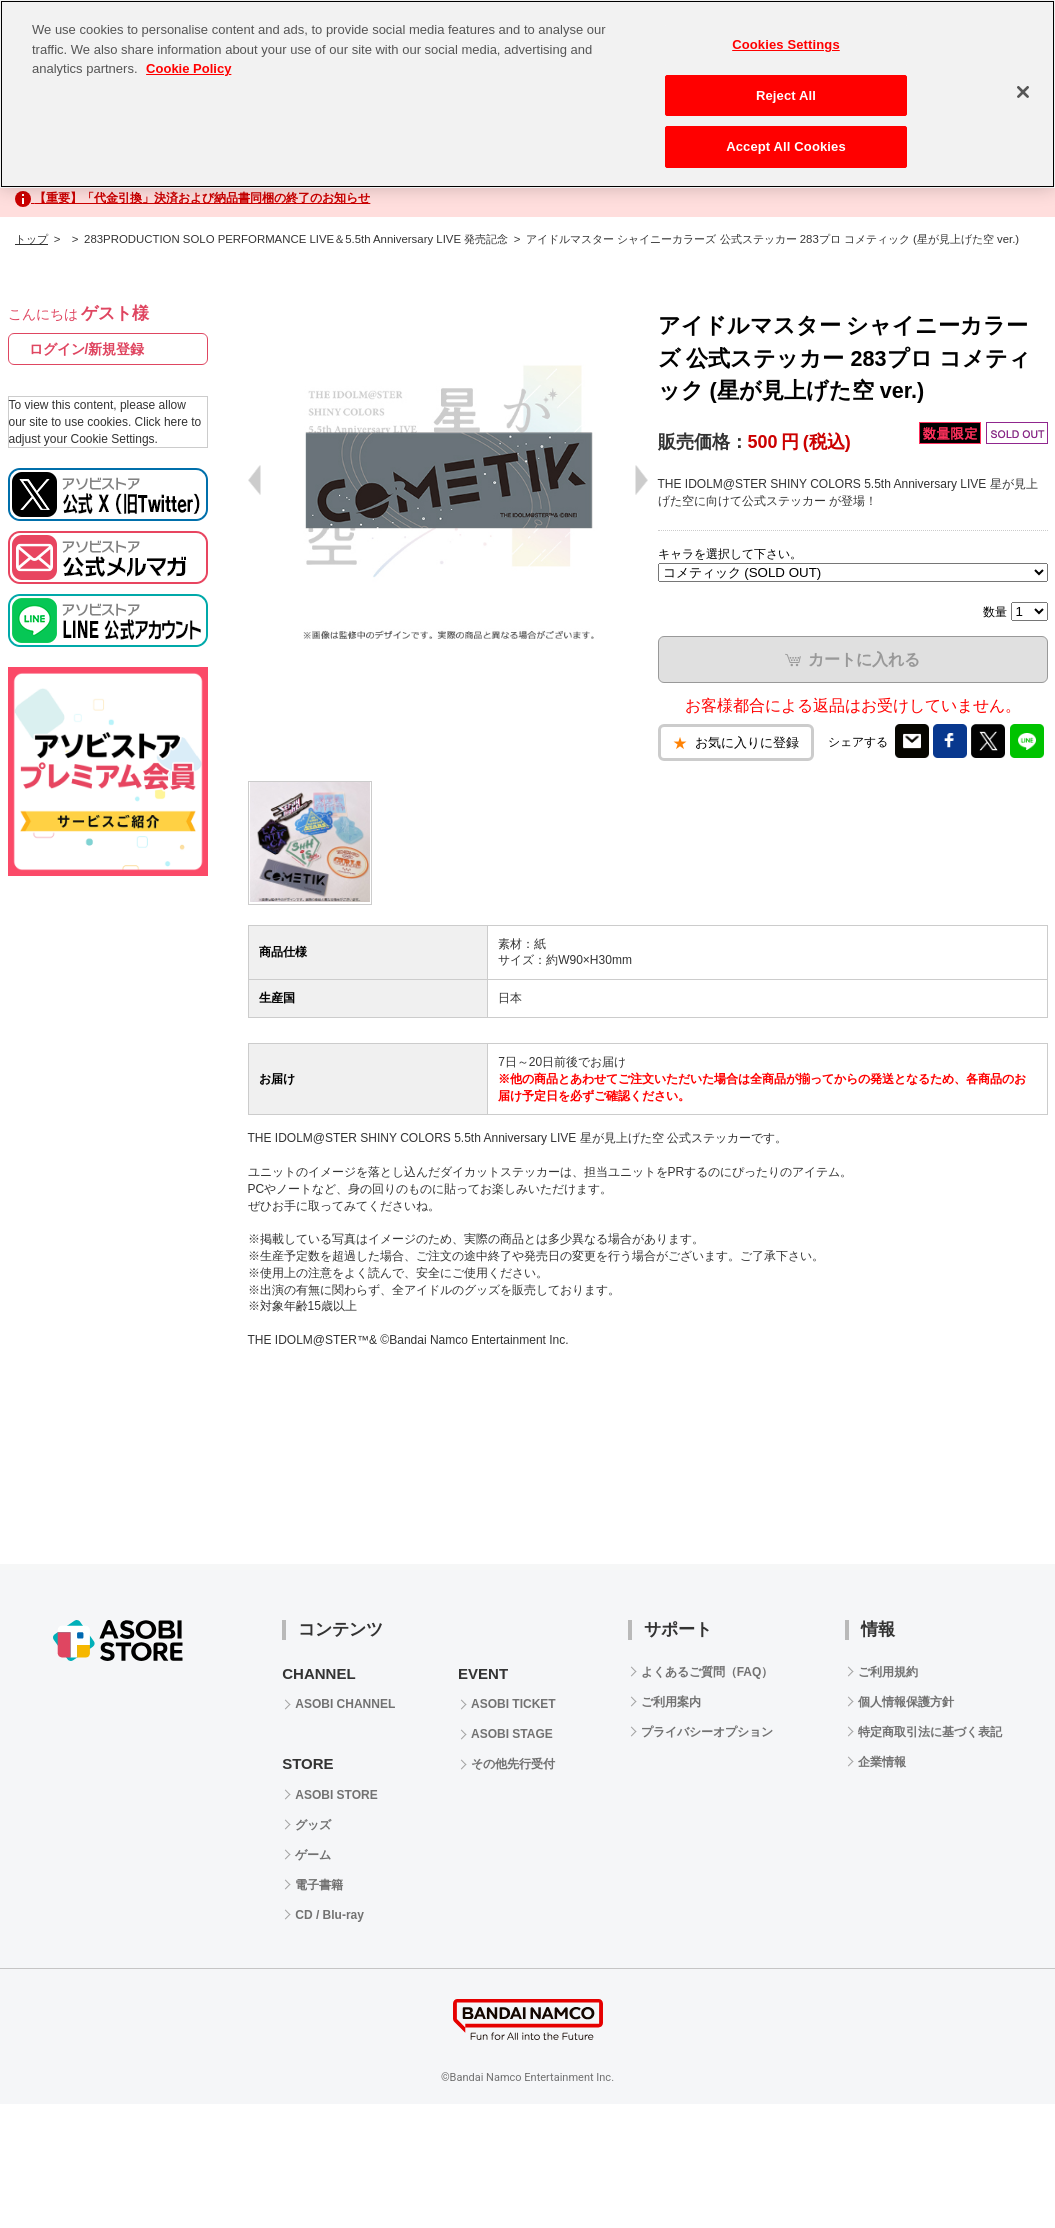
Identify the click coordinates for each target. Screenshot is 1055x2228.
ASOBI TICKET (513, 1704)
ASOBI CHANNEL (345, 1704)
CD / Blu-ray (329, 1915)
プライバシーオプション (707, 1732)
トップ (31, 239)
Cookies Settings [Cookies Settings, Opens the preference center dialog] (786, 44)
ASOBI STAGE (512, 1734)
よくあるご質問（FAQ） (707, 1672)
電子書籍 (319, 1885)
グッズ (313, 1825)
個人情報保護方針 (906, 1702)
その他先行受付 (513, 1764)
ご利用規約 (888, 1672)
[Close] (1023, 92)
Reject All (786, 95)
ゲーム (313, 1855)
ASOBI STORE (336, 1795)
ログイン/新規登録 (87, 349)
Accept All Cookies (786, 146)
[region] (527, 94)
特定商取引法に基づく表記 (930, 1732)
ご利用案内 (671, 1702)
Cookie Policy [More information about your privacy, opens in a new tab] (188, 68)
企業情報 (882, 1762)
